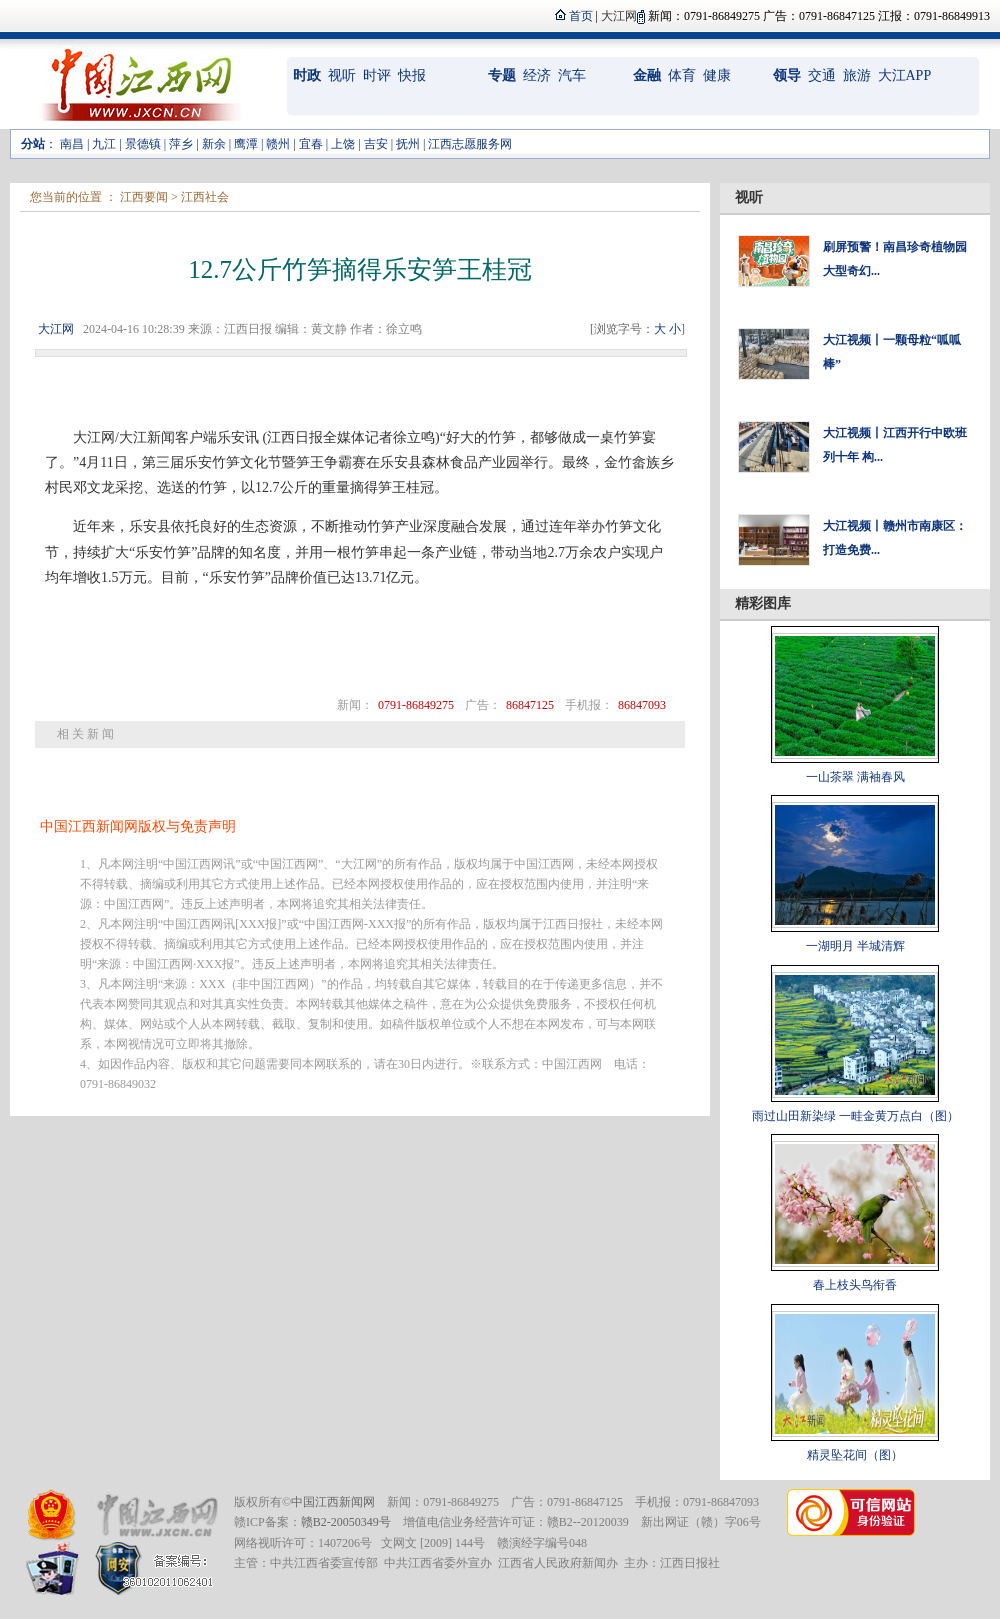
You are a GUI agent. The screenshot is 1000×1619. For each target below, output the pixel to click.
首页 (581, 16)
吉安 (376, 144)
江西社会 (205, 197)
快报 (412, 75)
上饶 (343, 144)
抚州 (408, 144)
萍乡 (181, 144)
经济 (537, 75)
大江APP (905, 75)
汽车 (572, 75)
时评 (377, 75)
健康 (717, 75)
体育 (682, 75)
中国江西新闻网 (333, 1502)
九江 (104, 144)
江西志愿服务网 (470, 144)
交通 (822, 75)
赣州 (278, 144)
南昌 (72, 144)
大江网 (56, 329)
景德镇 (143, 144)
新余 (214, 144)
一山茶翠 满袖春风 (855, 777)
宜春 (311, 144)
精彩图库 (763, 603)
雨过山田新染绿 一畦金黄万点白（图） (855, 1116)
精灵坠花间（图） (855, 1455)
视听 (342, 75)
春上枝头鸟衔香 (855, 1285)
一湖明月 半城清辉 (855, 946)
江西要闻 (144, 197)
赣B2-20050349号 (346, 1522)
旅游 (857, 75)
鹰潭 (246, 144)
